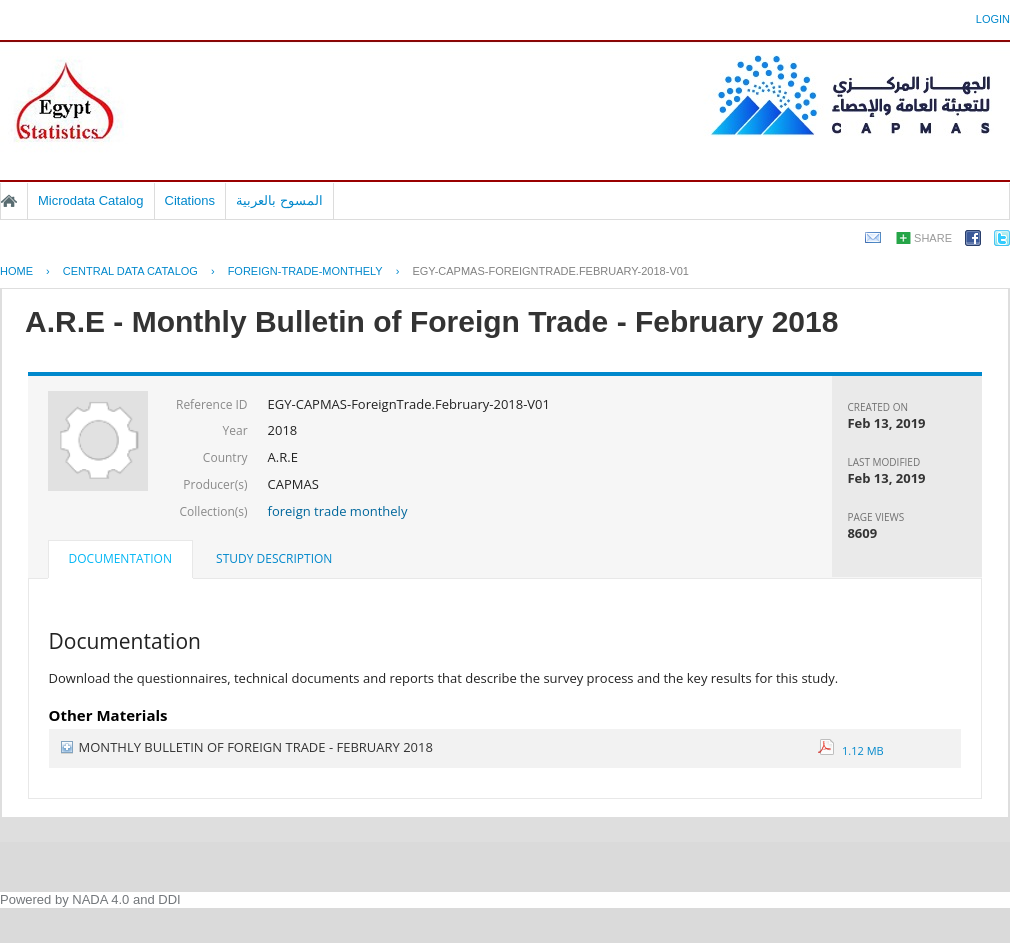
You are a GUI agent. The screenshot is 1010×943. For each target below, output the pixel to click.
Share (933, 238)
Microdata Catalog (91, 200)
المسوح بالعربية (279, 200)
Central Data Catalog (130, 271)
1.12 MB (851, 750)
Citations (190, 200)
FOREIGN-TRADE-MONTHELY (305, 271)
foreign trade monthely (338, 511)
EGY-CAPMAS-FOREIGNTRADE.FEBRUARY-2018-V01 (550, 271)
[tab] (120, 561)
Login (993, 19)
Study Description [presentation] (274, 558)
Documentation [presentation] (120, 558)
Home (9, 201)
